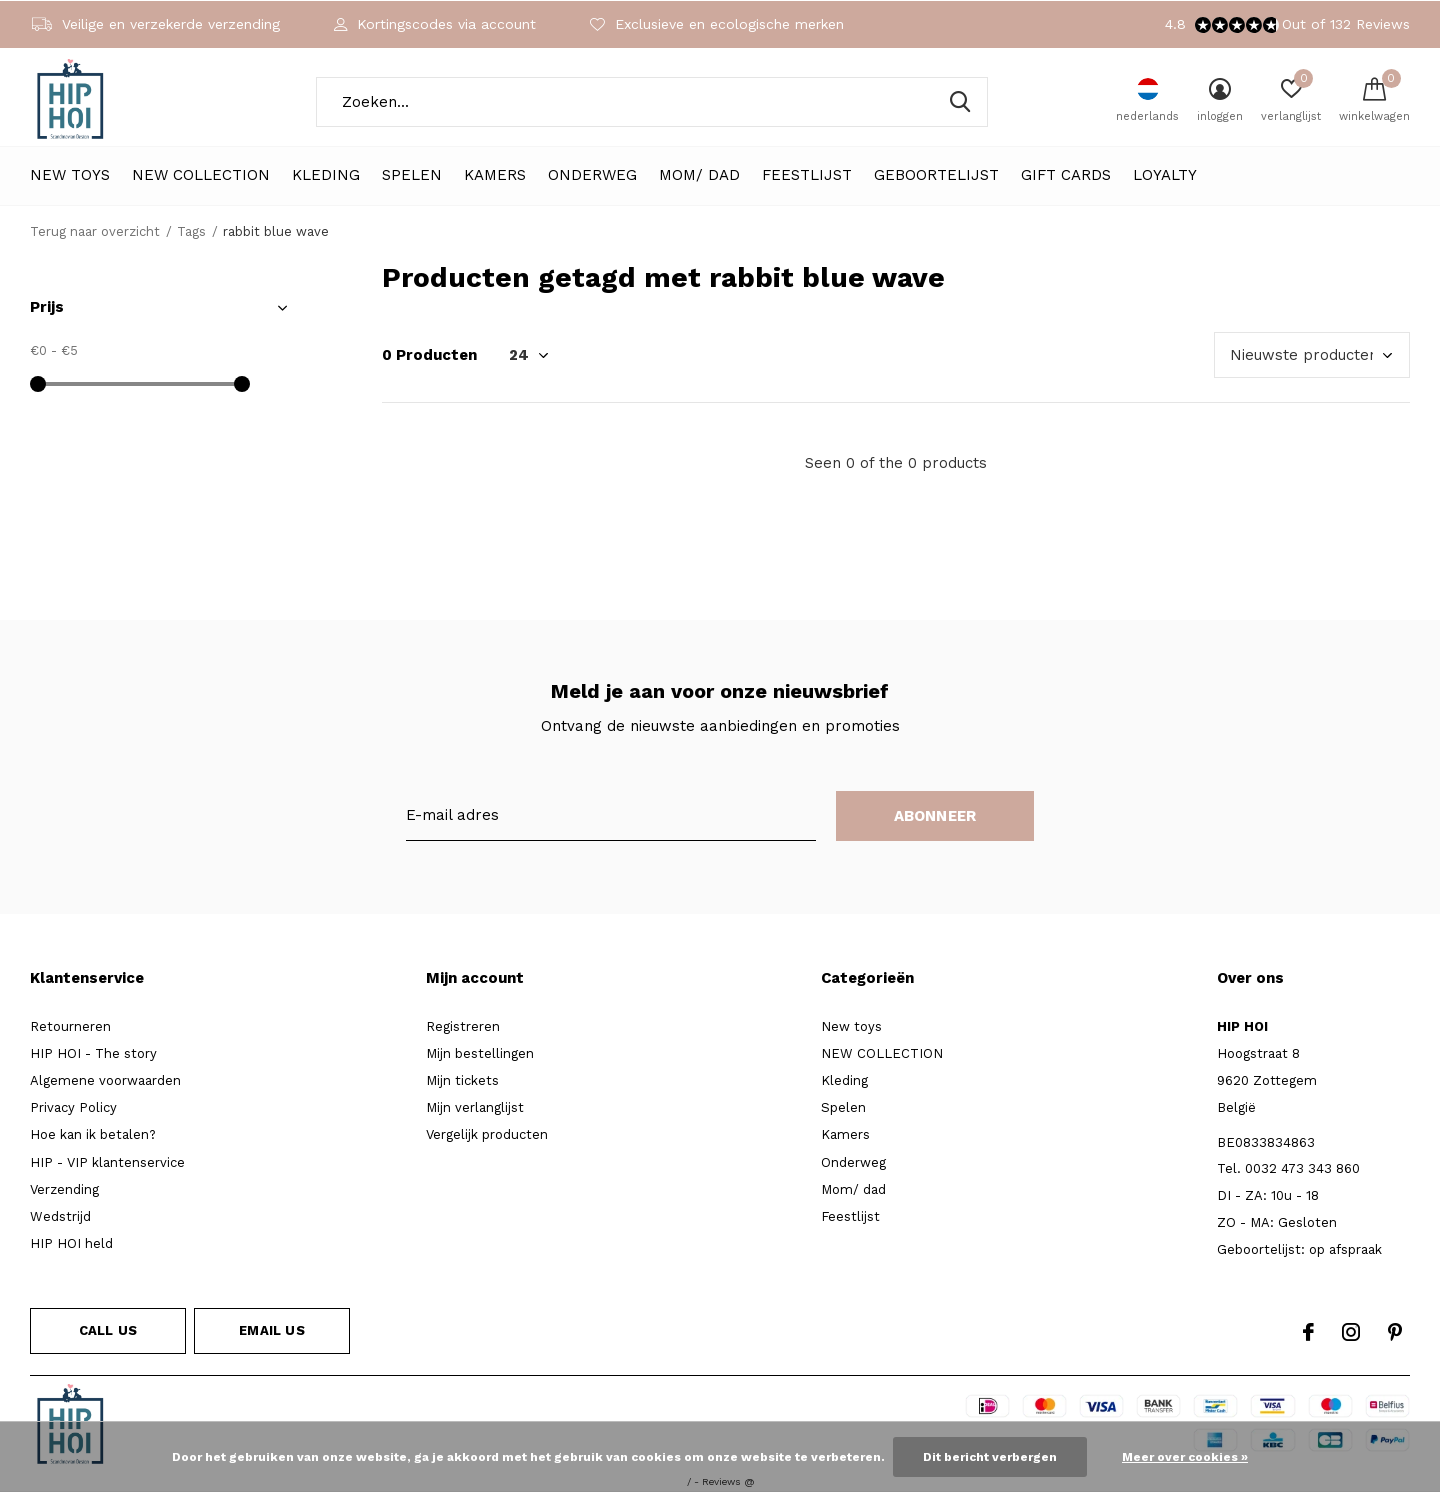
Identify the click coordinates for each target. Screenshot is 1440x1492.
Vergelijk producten (487, 1134)
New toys (70, 175)
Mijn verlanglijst (475, 1107)
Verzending (64, 1189)
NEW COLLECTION (201, 175)
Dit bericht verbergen (990, 1457)
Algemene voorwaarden (105, 1080)
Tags (191, 231)
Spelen (412, 175)
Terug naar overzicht (95, 231)
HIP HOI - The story (93, 1053)
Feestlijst (807, 175)
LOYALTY (1165, 175)
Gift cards (1066, 175)
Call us (108, 1330)
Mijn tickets (462, 1080)
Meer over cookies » (1185, 1457)
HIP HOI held (71, 1243)
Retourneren (70, 1026)
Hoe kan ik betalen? (93, 1134)
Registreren (463, 1026)
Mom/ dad (699, 175)
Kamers (495, 175)
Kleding (326, 175)
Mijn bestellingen (480, 1053)
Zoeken (960, 102)
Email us (271, 1330)
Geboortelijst (936, 175)
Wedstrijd (60, 1216)
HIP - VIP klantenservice (107, 1162)
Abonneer (935, 816)
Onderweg (592, 175)
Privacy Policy (73, 1107)
